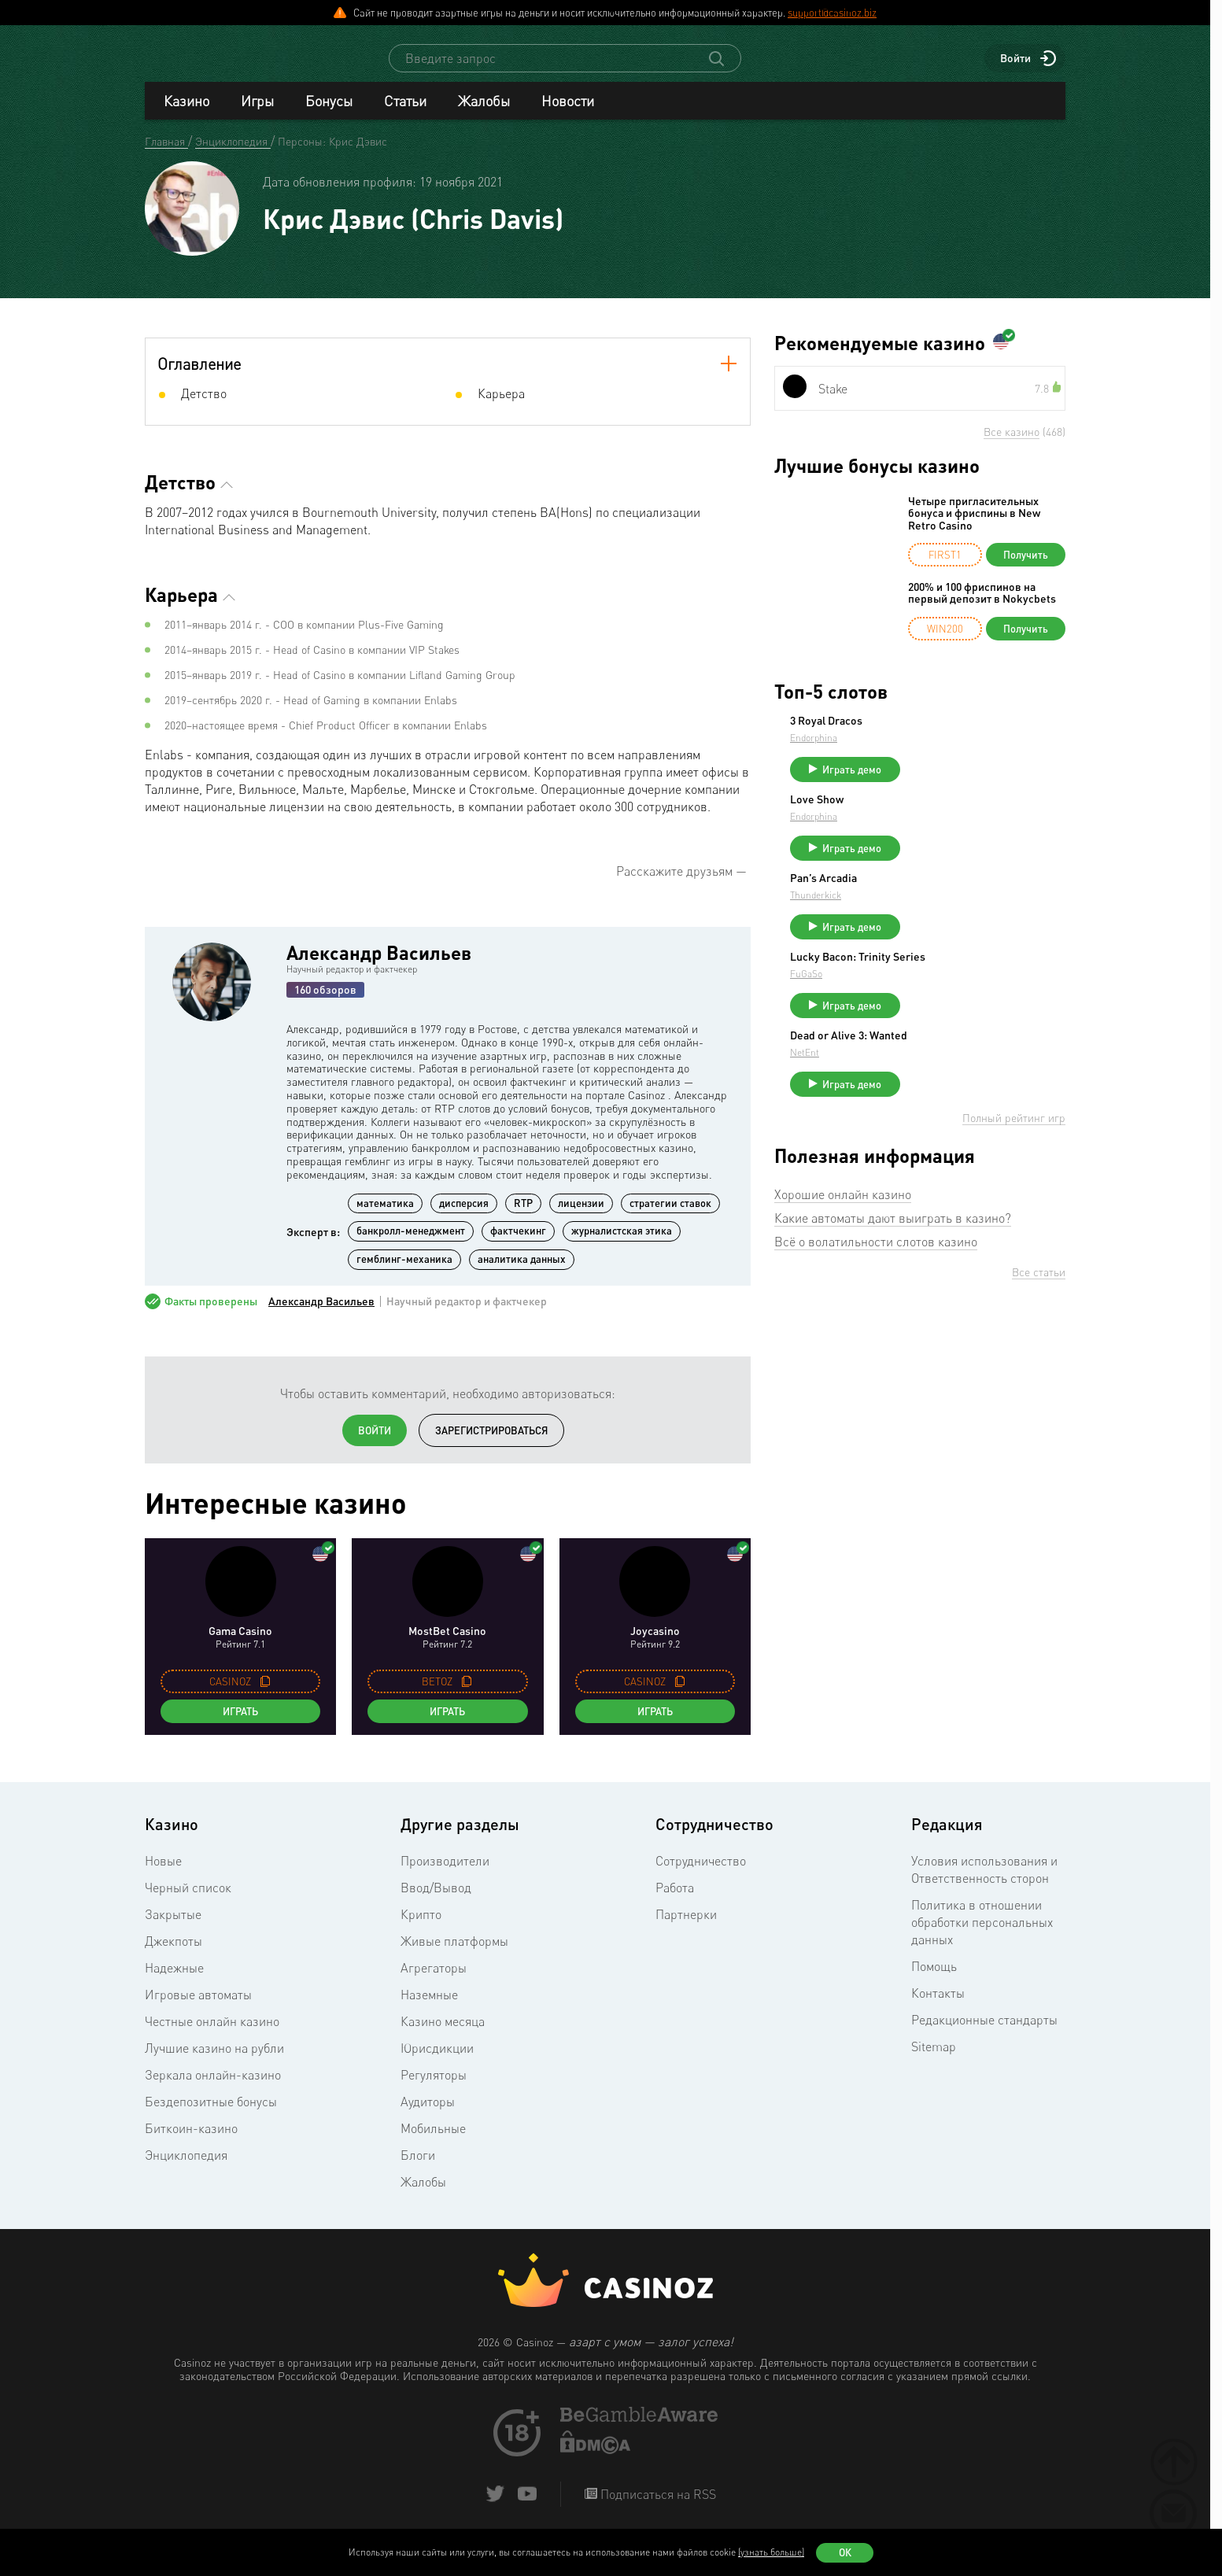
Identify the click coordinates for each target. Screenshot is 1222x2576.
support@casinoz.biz (832, 12)
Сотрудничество (700, 1875)
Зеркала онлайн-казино (213, 2089)
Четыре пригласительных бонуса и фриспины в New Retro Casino (974, 527)
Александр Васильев (378, 966)
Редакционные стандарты (984, 2034)
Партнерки (686, 1928)
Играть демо (969, 783)
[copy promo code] (265, 1695)
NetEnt (922, 1095)
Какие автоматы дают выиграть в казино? (892, 1267)
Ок (845, 2552)
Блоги (418, 2169)
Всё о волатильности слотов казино (875, 1291)
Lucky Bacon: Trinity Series (975, 992)
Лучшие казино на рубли (214, 2062)
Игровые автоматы (198, 2009)
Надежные (174, 1982)
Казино (186, 115)
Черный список (188, 1902)
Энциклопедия (186, 2169)
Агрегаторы (434, 1982)
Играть (240, 1725)
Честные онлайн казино (212, 2035)
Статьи (405, 115)
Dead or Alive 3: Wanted (966, 1077)
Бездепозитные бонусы (211, 2116)
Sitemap (933, 2061)
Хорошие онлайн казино (842, 1244)
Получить (1025, 569)
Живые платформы (454, 1955)
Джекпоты (173, 1955)
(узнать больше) (771, 2552)
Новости (567, 115)
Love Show (935, 820)
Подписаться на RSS (656, 2508)
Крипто (421, 1928)
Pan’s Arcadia (941, 906)
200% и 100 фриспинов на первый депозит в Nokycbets (982, 607)
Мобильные (433, 2142)
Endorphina (931, 752)
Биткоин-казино (191, 2142)
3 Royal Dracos (944, 734)
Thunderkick (933, 923)
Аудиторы (428, 2116)
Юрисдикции (437, 2062)
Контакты (938, 2007)
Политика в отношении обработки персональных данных (982, 1936)
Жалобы (484, 115)
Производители (445, 1875)
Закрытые (173, 1928)
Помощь (934, 1980)
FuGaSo (924, 1009)
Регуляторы (434, 2089)
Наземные (429, 2009)
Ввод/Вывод (436, 1902)
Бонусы (329, 115)
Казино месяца (443, 2035)
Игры (257, 115)
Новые (163, 1875)
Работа (674, 1902)
